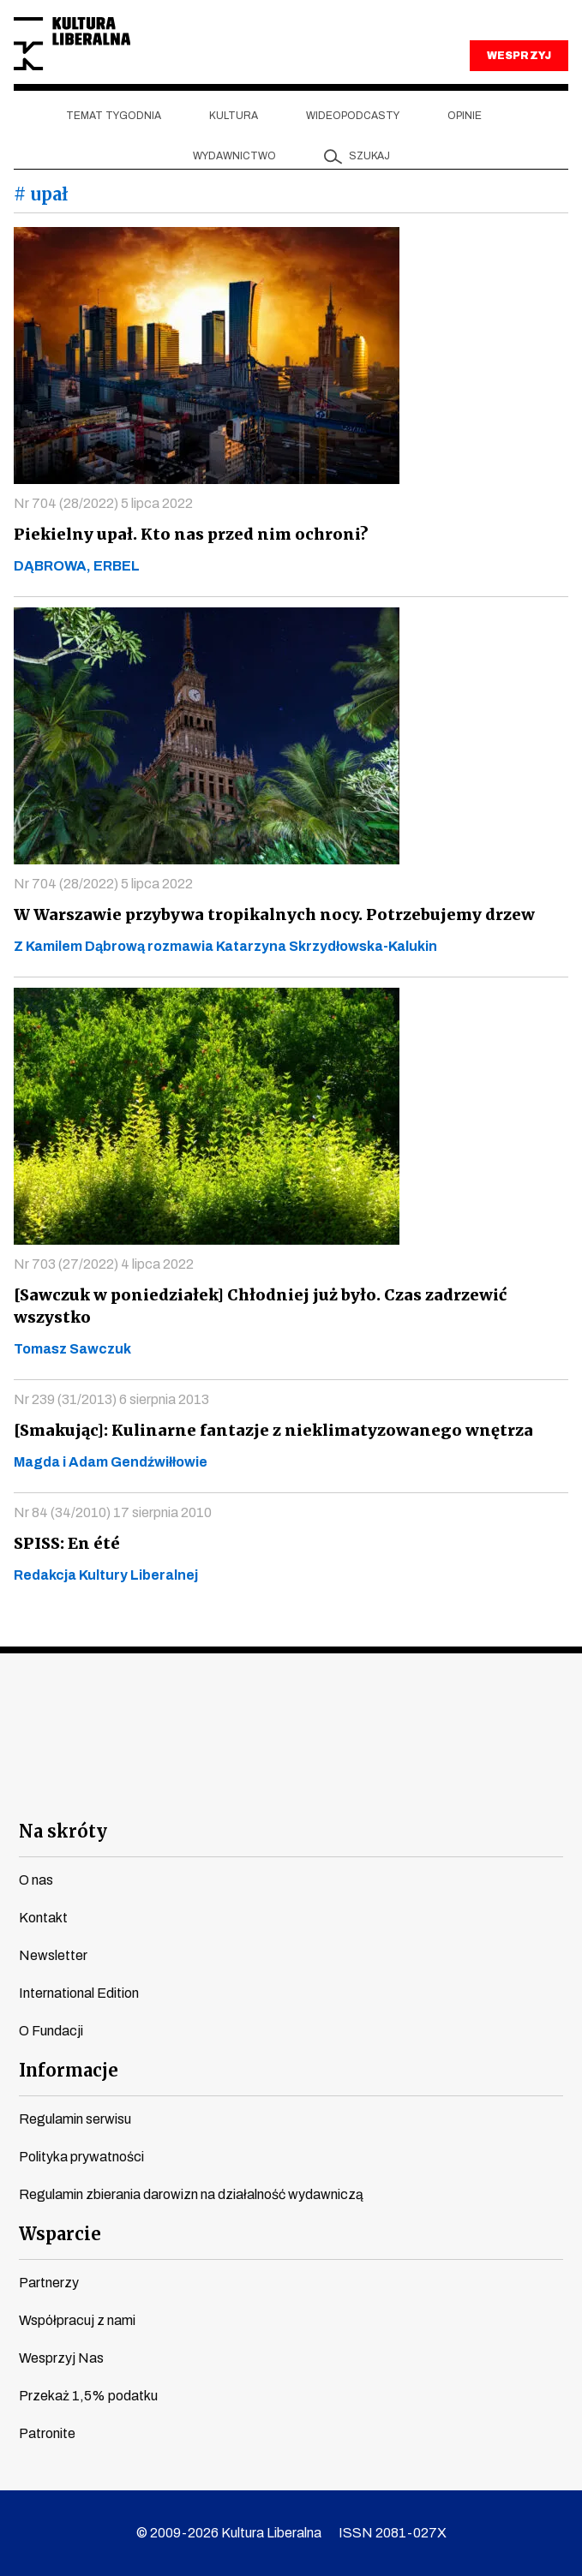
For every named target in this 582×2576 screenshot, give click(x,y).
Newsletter (53, 1955)
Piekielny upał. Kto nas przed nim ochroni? (185, 534)
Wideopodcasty (352, 116)
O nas (36, 1880)
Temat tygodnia (113, 116)
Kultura (233, 116)
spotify (445, 1787)
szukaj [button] (369, 156)
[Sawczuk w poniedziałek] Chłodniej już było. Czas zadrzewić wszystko (254, 1306)
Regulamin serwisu (75, 2119)
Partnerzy (49, 2282)
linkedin (384, 1787)
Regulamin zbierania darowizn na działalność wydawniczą (191, 2194)
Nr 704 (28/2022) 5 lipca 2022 (103, 503)
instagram (260, 1787)
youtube (198, 1787)
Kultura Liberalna (72, 44)
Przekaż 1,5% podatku (88, 2395)
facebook (137, 1787)
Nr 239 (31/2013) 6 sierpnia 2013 (111, 1399)
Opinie (464, 116)
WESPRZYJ (518, 56)
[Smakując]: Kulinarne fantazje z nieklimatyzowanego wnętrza (263, 1430)
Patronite (47, 2433)
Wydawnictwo (234, 156)
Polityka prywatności (81, 2156)
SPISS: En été (65, 1543)
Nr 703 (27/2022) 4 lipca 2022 (104, 1264)
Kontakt (43, 1917)
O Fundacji (51, 2030)
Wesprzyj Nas (61, 2358)
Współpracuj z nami (77, 2320)
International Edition (79, 1993)
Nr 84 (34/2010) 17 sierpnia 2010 (113, 1512)
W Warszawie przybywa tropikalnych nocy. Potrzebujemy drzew (269, 914)
